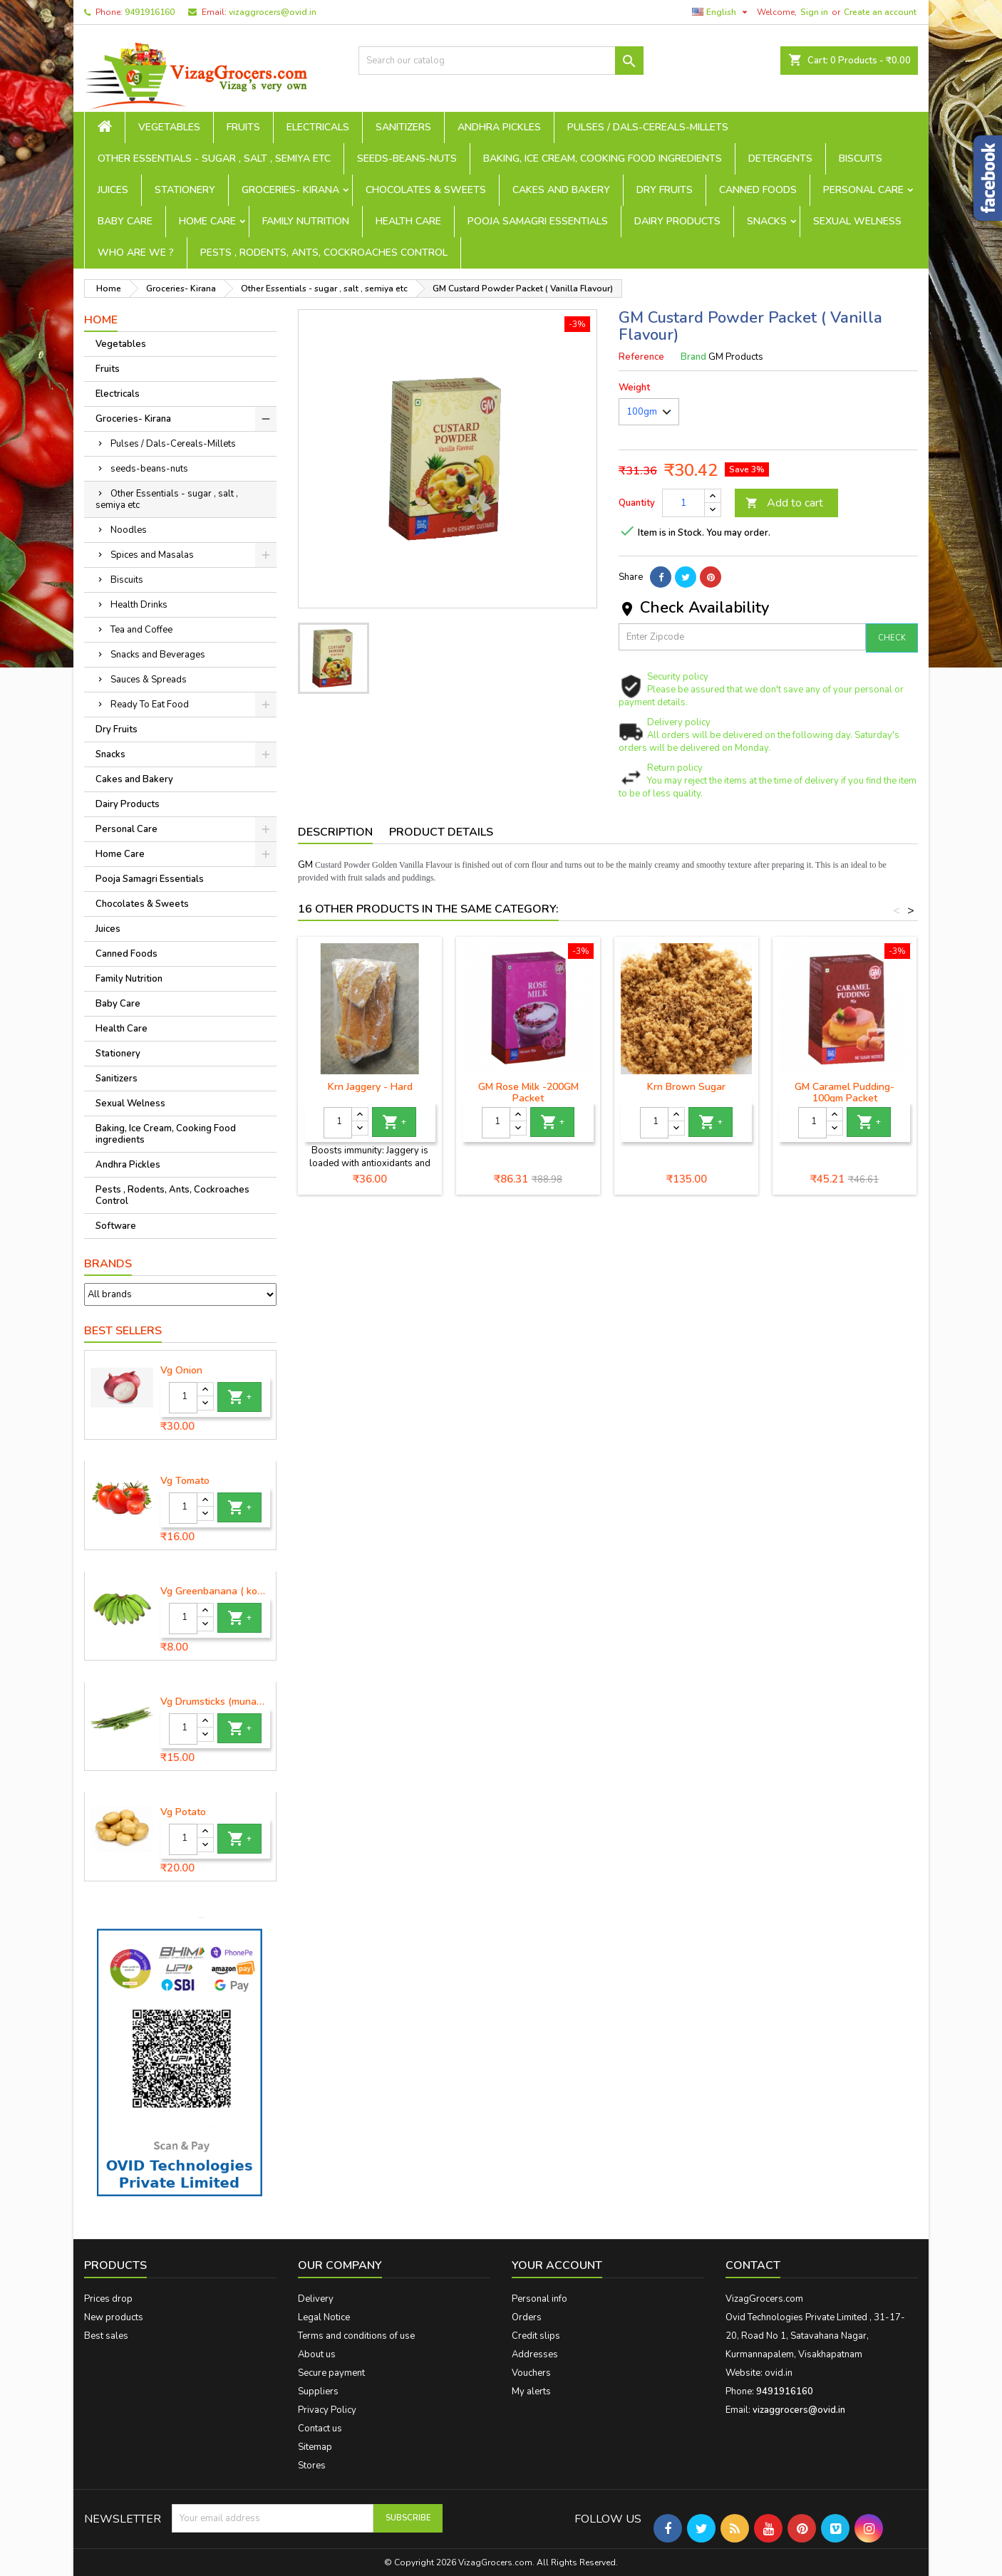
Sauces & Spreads (148, 679)
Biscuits (860, 158)
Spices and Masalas (152, 555)
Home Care (207, 221)
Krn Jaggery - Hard (370, 1087)
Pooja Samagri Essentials (538, 221)
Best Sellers (123, 1331)
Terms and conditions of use (356, 2336)
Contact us (320, 2428)
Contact (752, 2265)
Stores (312, 2465)
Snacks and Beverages (157, 654)
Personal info (539, 2298)
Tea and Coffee (141, 629)
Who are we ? (136, 252)
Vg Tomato (185, 1481)
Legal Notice (324, 2317)
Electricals (317, 127)
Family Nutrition (305, 221)
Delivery (316, 2298)
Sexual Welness (857, 221)
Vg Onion (181, 1370)
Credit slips (536, 2336)
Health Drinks (138, 604)
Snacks (767, 221)
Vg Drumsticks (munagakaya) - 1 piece (215, 1702)
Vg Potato (183, 1812)
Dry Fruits (664, 190)
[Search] (501, 60)
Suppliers (318, 2391)
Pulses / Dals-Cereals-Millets (647, 127)
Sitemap (315, 2447)
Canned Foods (758, 190)
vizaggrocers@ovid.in (272, 12)
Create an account (880, 12)
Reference (641, 356)
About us (317, 2354)
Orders (527, 2317)
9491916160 (150, 12)
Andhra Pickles (499, 127)
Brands (108, 1264)
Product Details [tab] (441, 832)
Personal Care (863, 190)
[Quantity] (183, 1397)
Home (101, 320)
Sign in (814, 12)
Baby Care (125, 221)
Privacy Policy (327, 2410)
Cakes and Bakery (561, 190)
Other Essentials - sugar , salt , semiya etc (214, 158)
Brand (693, 356)
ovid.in (778, 2373)
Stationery (185, 190)
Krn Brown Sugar (686, 1087)
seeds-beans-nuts (407, 158)
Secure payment (331, 2373)
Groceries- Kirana (290, 190)
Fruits (243, 127)
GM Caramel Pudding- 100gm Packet (844, 1092)
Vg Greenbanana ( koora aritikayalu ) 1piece (215, 1591)
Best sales (106, 2336)
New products (113, 2317)
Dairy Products (677, 221)
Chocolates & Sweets (426, 190)
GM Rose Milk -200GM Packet (528, 1092)
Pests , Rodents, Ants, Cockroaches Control (324, 252)
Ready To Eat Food (149, 704)
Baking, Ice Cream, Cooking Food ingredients (602, 158)
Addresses (535, 2354)
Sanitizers (403, 127)
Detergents (780, 158)
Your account (557, 2265)
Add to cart (784, 503)
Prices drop (108, 2298)
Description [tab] (335, 832)
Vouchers (531, 2373)
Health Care (408, 221)
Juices (113, 190)
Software (115, 1226)
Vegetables (169, 127)
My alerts (531, 2391)
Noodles (128, 530)
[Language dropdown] (721, 12)
